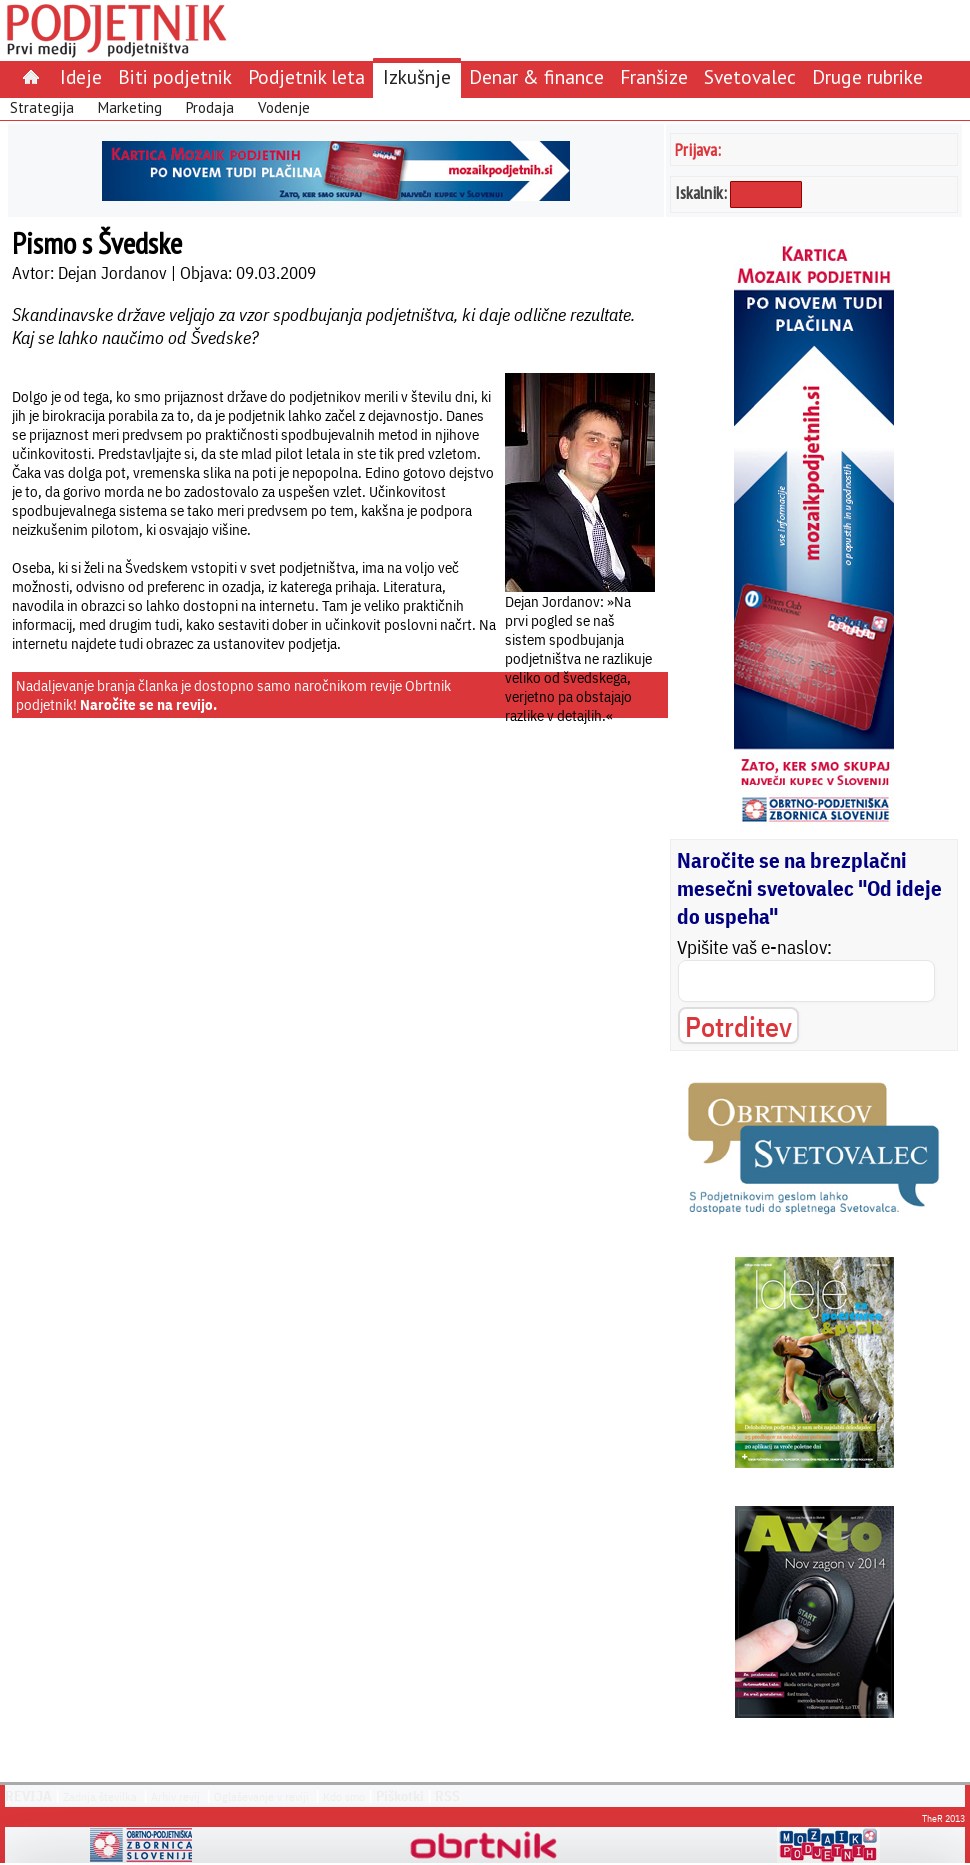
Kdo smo (344, 1796)
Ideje (81, 76)
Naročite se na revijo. (148, 704)
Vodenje (284, 107)
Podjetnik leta (306, 76)
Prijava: (698, 149)
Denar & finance (536, 76)
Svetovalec (750, 76)
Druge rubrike (867, 76)
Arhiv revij (175, 1796)
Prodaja (210, 107)
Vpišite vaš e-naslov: (754, 947)
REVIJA (28, 1796)
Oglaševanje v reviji (261, 1796)
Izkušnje (417, 76)
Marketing (130, 107)
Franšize (654, 76)
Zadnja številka (100, 1796)
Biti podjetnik (175, 76)
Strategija (42, 107)
